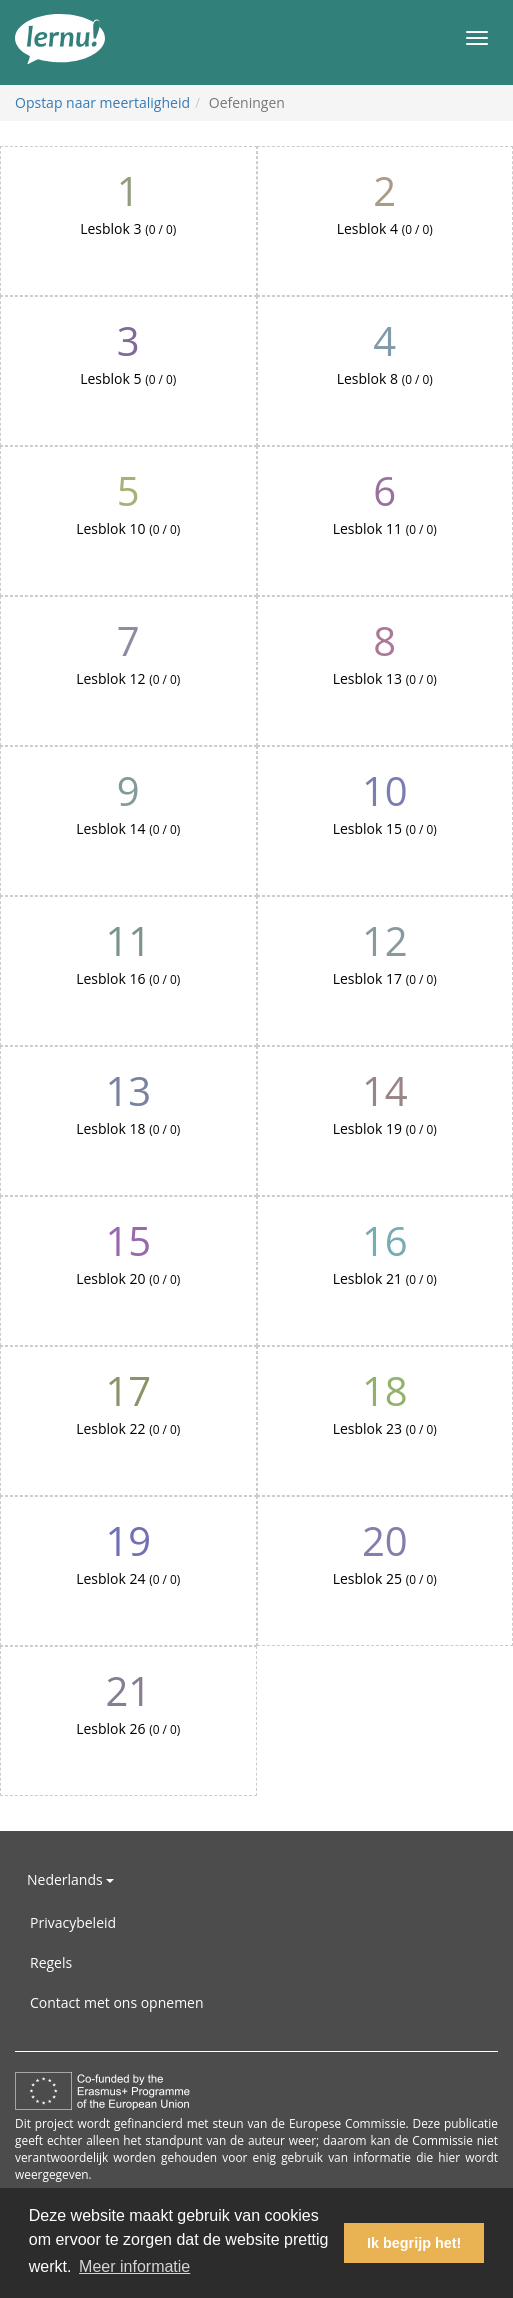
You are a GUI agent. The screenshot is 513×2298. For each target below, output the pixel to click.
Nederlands (70, 1879)
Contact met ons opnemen (117, 2002)
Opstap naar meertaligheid (102, 102)
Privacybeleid (73, 1922)
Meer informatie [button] (134, 2266)
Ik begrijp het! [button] (414, 2243)
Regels (51, 1962)
